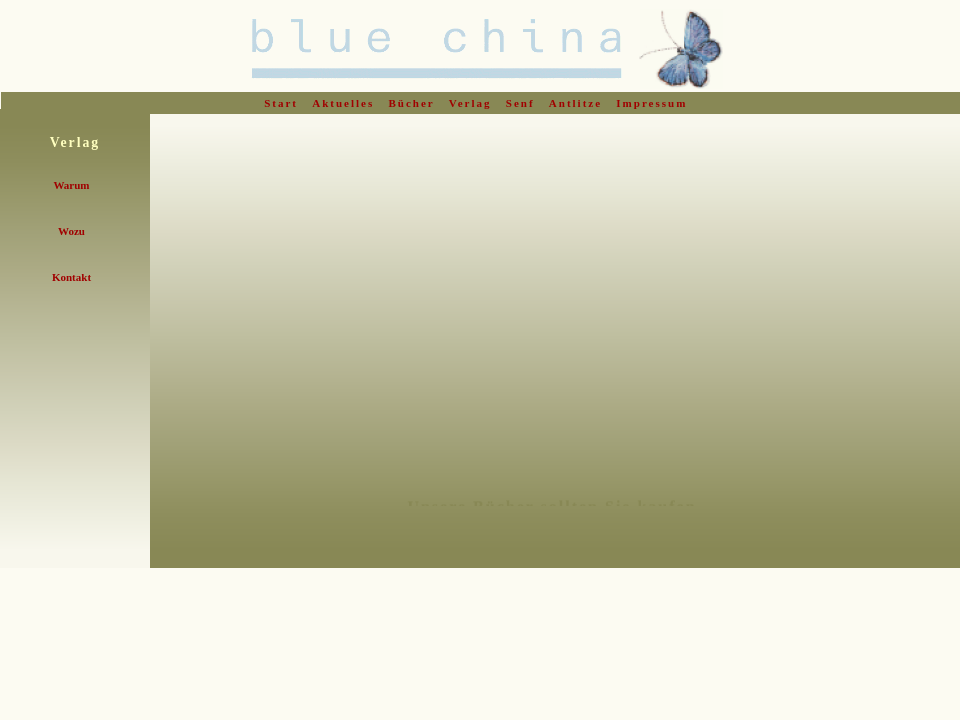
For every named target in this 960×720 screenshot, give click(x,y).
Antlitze (578, 103)
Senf (523, 103)
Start (283, 103)
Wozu (71, 231)
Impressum (654, 103)
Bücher (414, 103)
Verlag (473, 103)
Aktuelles (345, 103)
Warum (71, 185)
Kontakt (71, 277)
